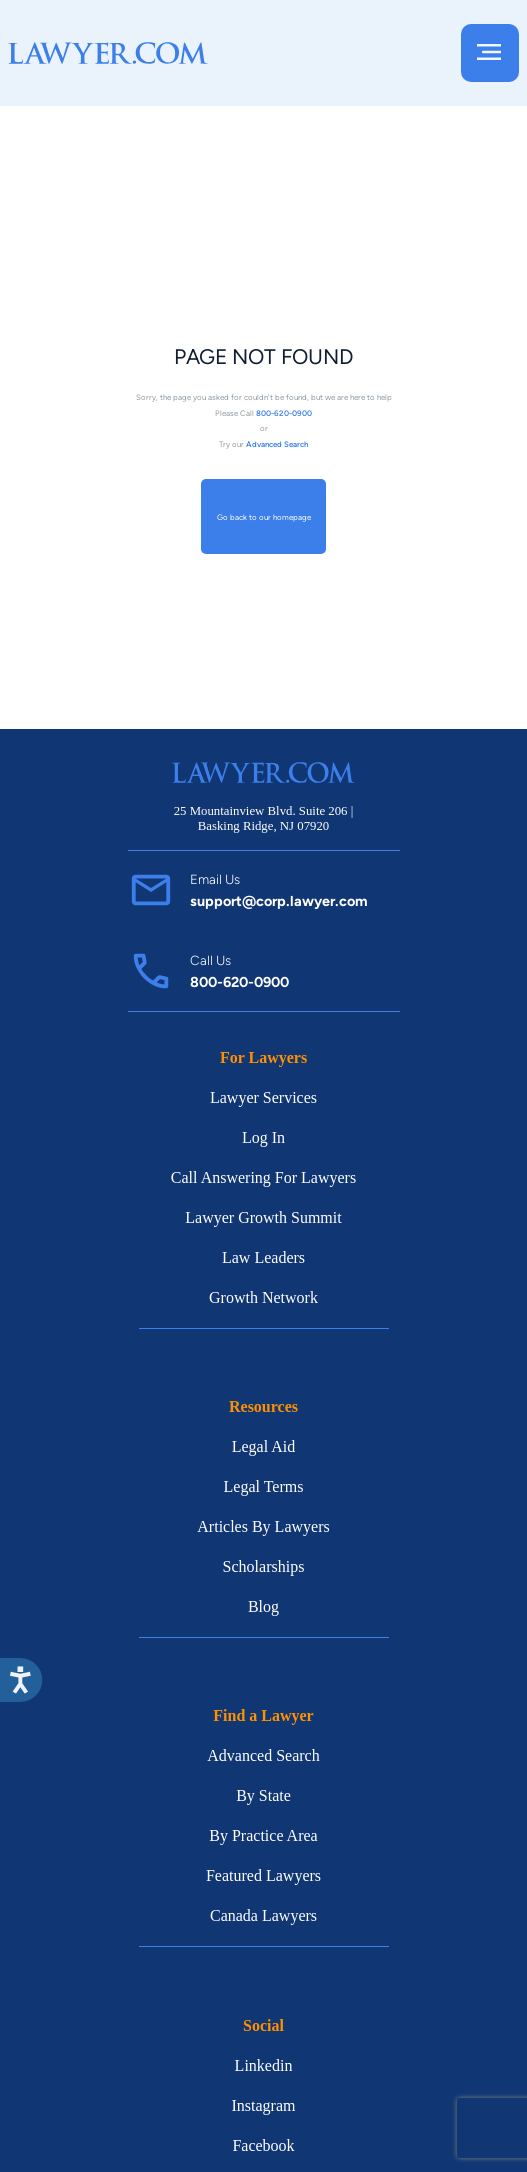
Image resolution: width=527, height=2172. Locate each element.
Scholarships (264, 1566)
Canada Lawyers (263, 1915)
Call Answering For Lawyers (263, 1177)
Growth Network (263, 1297)
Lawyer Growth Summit (263, 1217)
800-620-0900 (239, 982)
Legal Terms (264, 1486)
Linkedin (264, 2065)
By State (263, 1795)
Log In (263, 1137)
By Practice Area (263, 1835)
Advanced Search (263, 1755)
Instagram (264, 2105)
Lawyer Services (263, 1097)
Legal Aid (264, 1446)
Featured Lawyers (263, 1875)
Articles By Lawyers (263, 1526)
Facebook (263, 2145)
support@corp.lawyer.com (279, 901)
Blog (263, 1606)
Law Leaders (263, 1257)
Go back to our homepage (264, 516)
